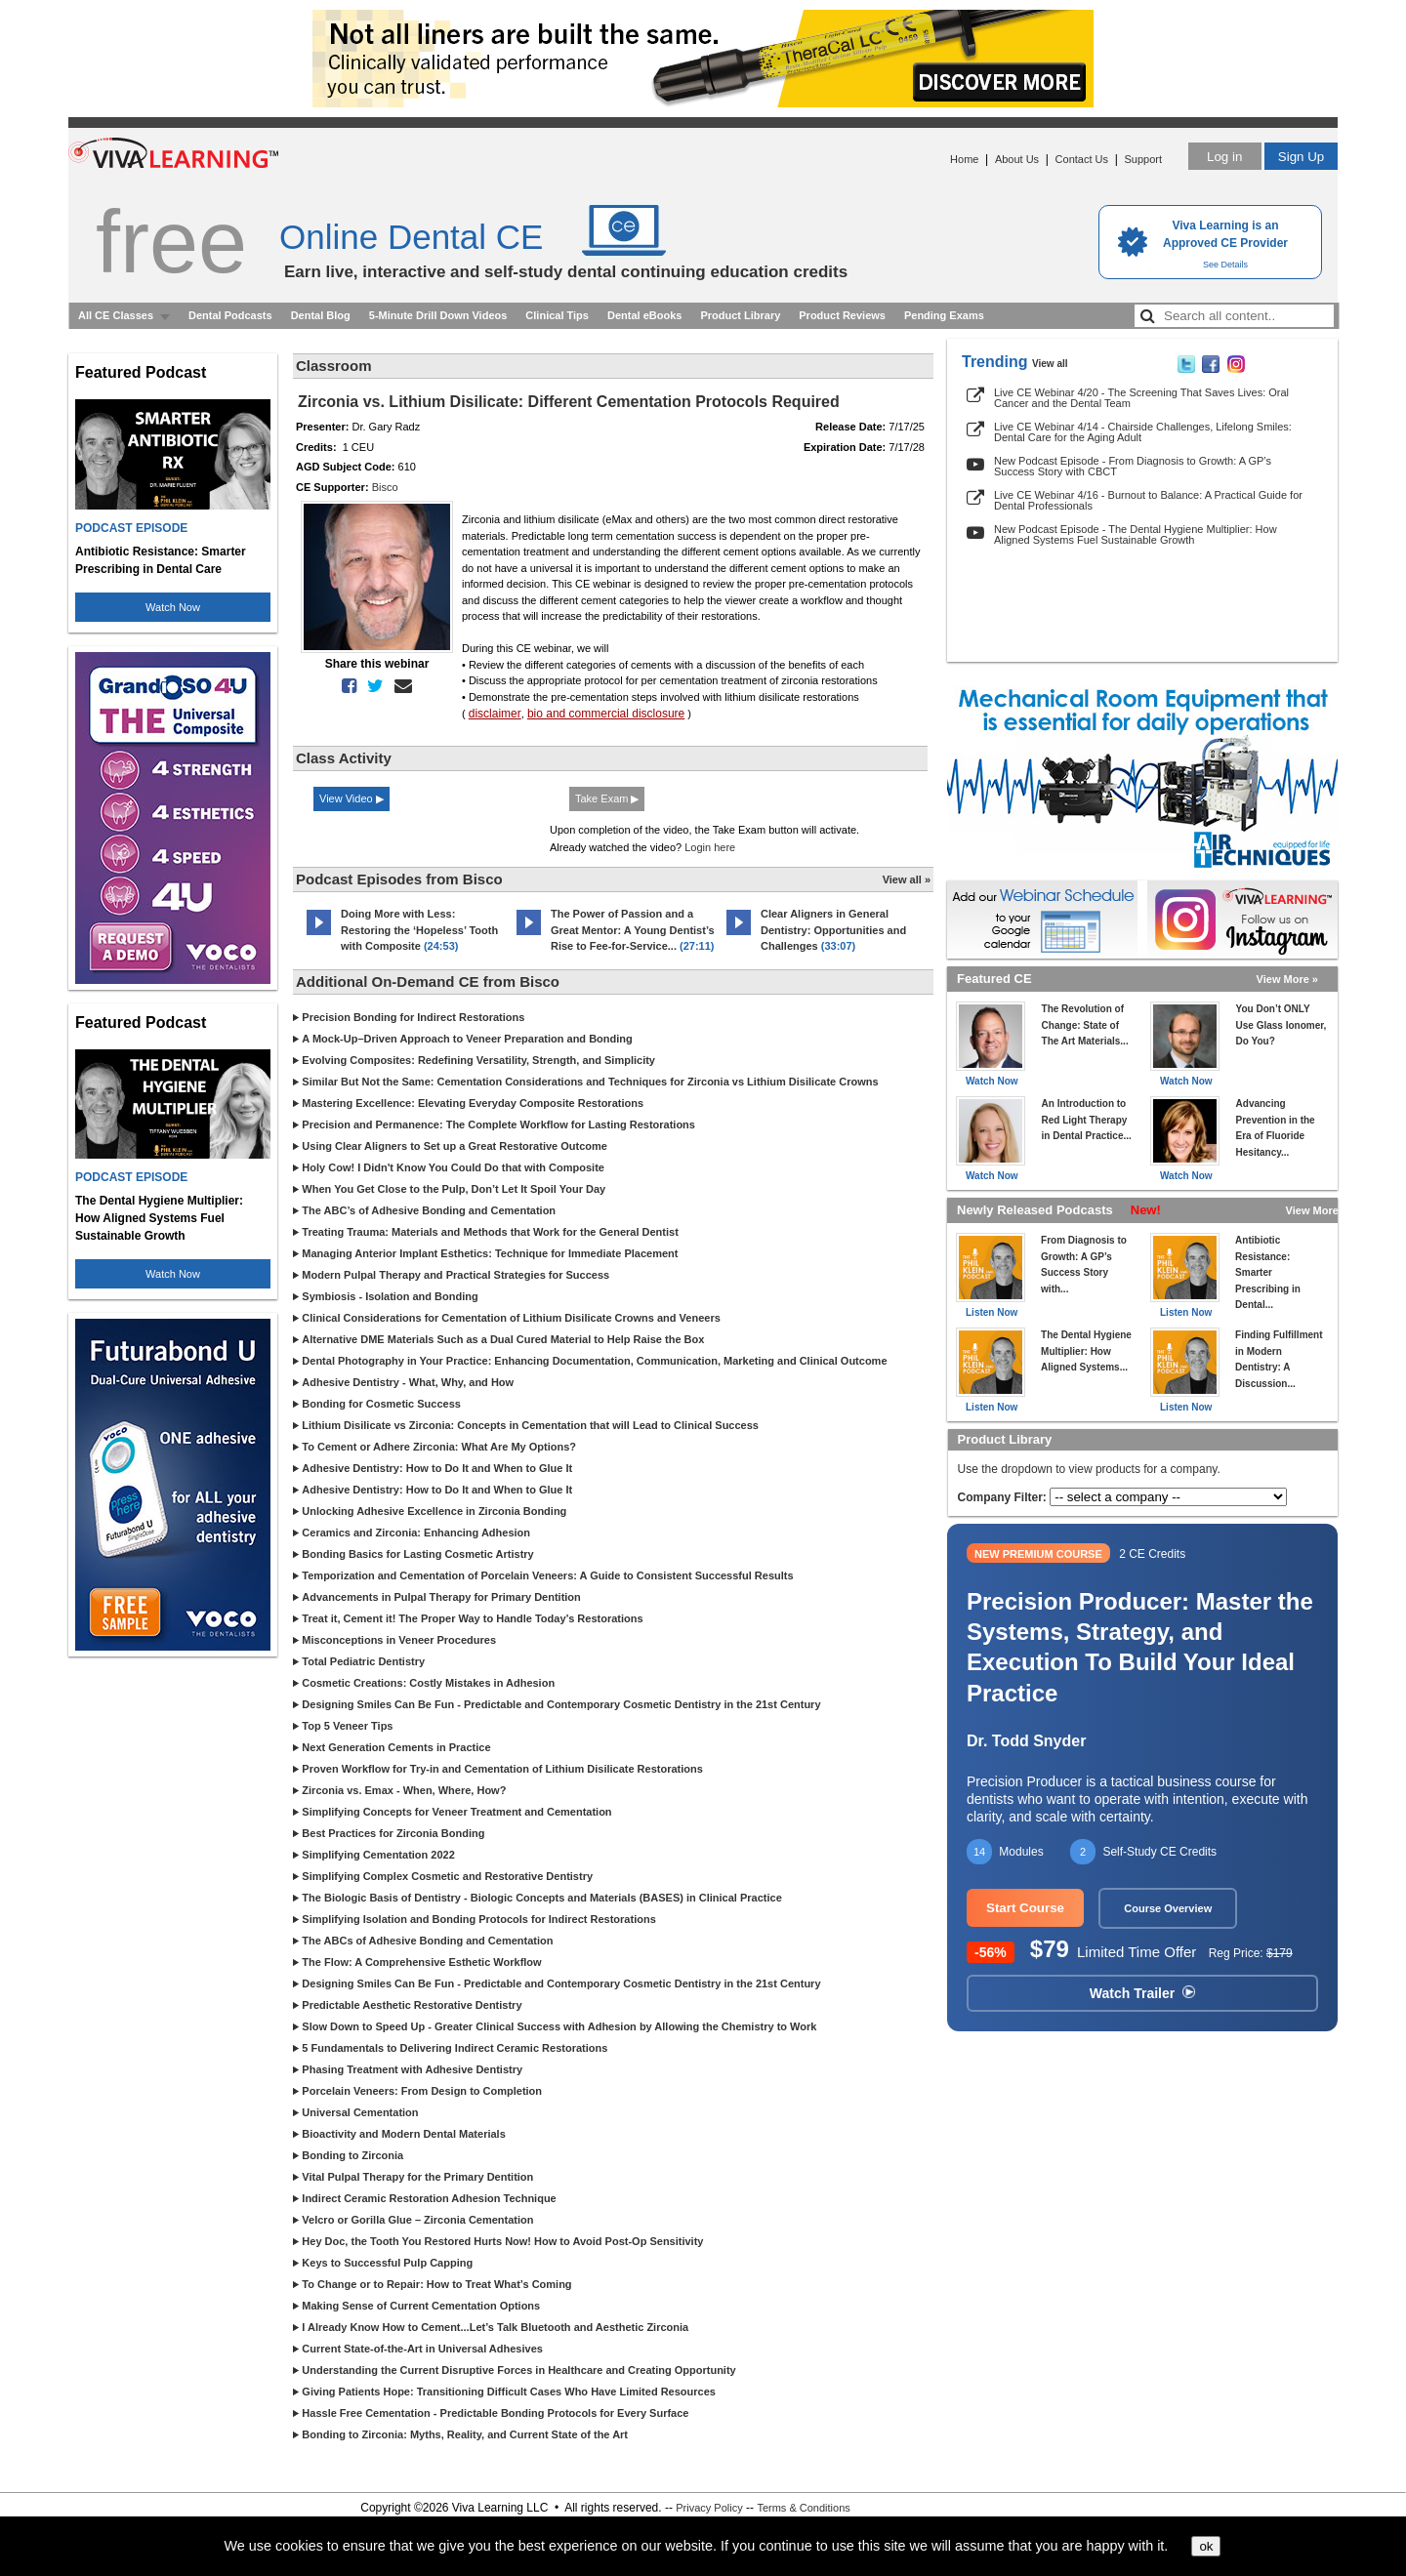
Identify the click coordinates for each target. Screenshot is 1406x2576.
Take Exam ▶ (607, 798)
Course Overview (1168, 1908)
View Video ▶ (351, 798)
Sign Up (1301, 156)
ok (1206, 2546)
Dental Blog (321, 315)
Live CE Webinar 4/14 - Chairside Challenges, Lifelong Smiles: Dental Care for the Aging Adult (1143, 432)
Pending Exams (944, 315)
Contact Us (1081, 159)
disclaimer (495, 713)
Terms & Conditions (803, 2508)
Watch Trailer (1142, 1993)
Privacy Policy (709, 2508)
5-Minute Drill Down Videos (438, 315)
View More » (1287, 979)
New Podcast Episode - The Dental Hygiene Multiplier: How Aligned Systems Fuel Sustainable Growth (1135, 534)
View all (1050, 363)
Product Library (740, 315)
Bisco (385, 487)
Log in (1224, 156)
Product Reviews (842, 315)
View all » (906, 879)
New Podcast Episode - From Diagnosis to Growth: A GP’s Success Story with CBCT (1132, 466)
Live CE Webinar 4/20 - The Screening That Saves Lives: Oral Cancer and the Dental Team (1141, 398)
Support (1143, 159)
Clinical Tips (557, 315)
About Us (1017, 159)
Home (964, 159)
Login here (709, 847)
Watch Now (172, 607)
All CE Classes (115, 315)
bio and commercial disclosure (605, 713)
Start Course (1025, 1908)
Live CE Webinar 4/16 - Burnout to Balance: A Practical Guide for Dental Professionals (1148, 500)
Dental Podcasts (230, 315)
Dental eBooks (644, 315)
